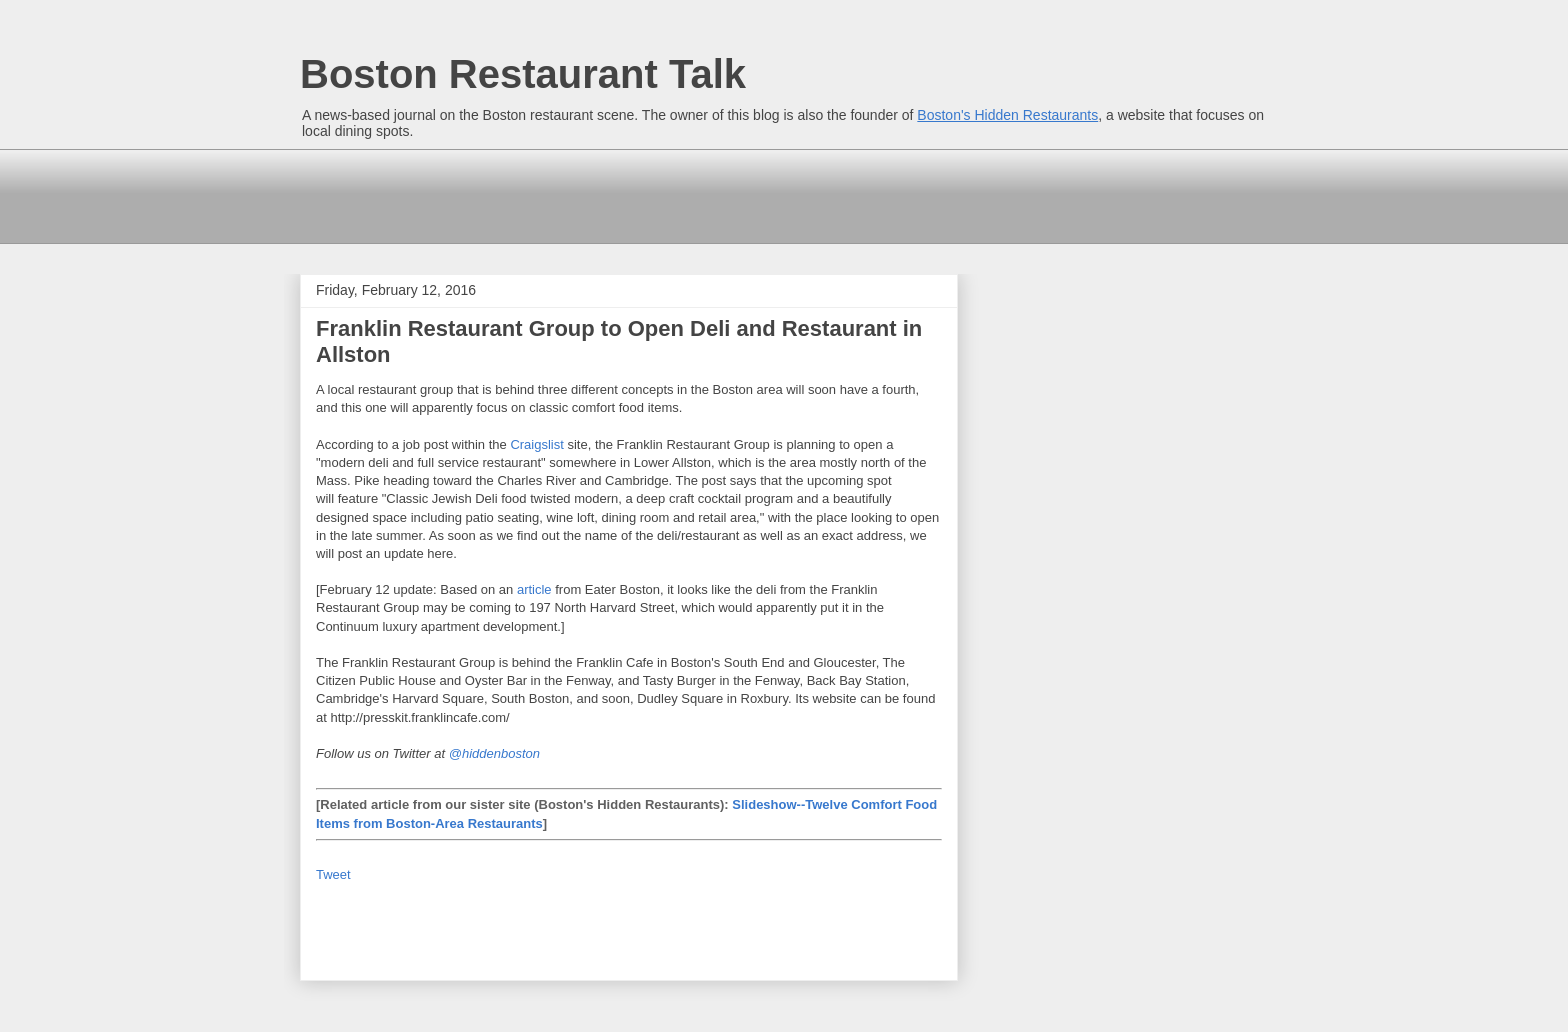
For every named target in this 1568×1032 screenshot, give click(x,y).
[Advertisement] (664, 194)
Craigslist (536, 444)
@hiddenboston (494, 753)
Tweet (333, 874)
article (534, 589)
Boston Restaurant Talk (523, 74)
